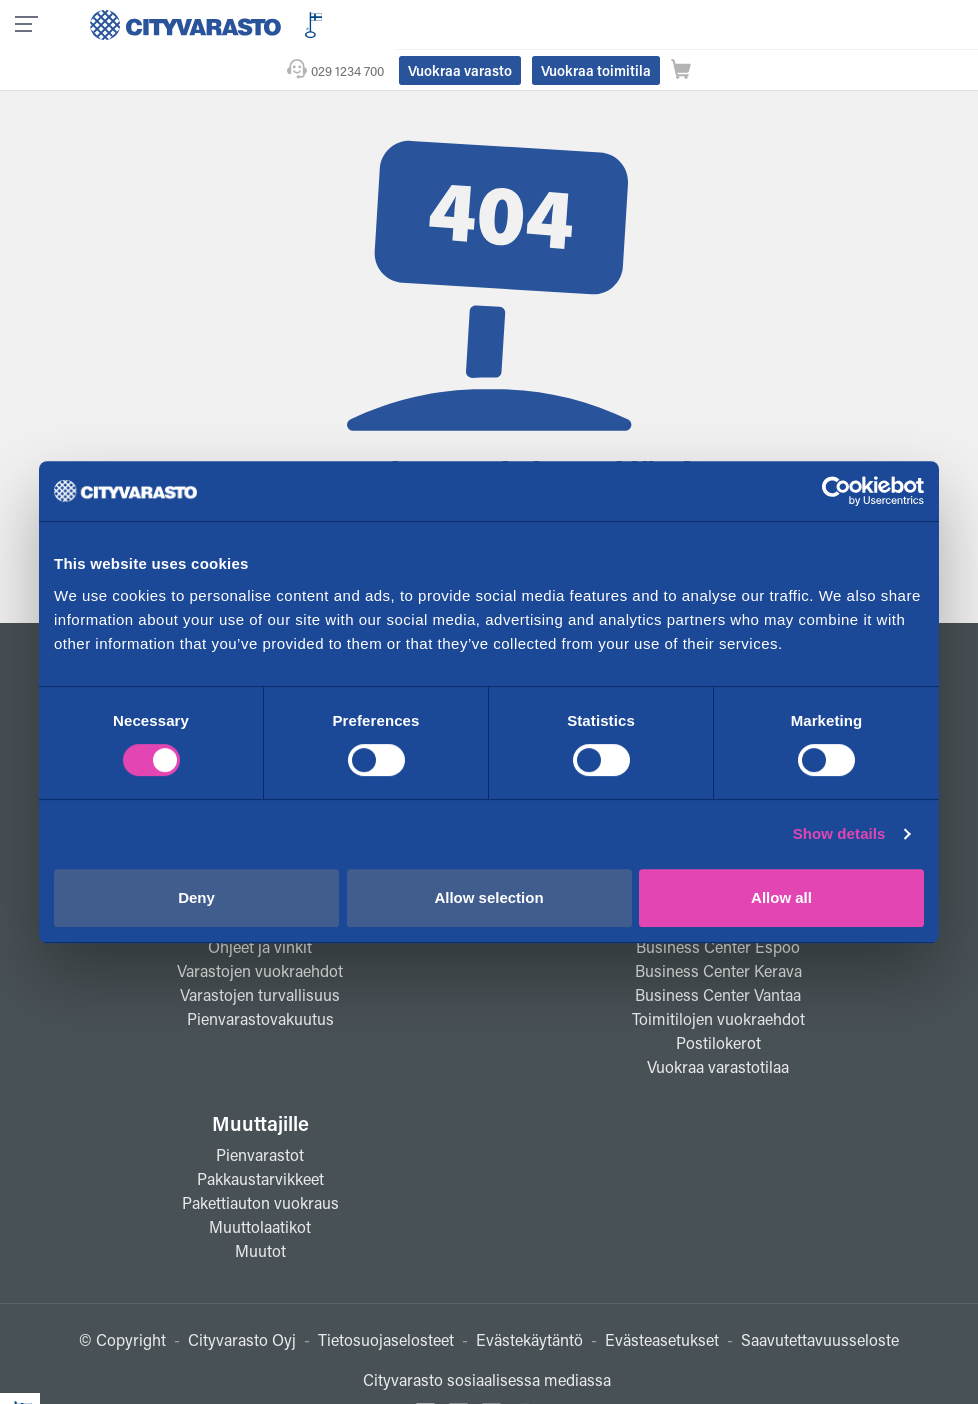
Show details (839, 833)
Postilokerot (718, 1002)
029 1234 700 (543, 23)
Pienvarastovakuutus (260, 978)
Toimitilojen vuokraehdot (718, 978)
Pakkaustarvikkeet (260, 1138)
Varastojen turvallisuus (260, 954)
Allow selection (488, 897)
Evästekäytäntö (529, 1299)
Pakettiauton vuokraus (260, 1162)
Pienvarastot (260, 1114)
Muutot (260, 1210)
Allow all (781, 897)
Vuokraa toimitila (792, 23)
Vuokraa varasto (656, 23)
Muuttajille (260, 1083)
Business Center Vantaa (718, 954)
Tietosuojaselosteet (386, 1299)
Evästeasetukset (662, 1299)
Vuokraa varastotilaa (718, 1026)
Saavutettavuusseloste (820, 1299)
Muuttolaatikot (260, 1186)
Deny (196, 897)
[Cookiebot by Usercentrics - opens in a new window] (836, 491)
